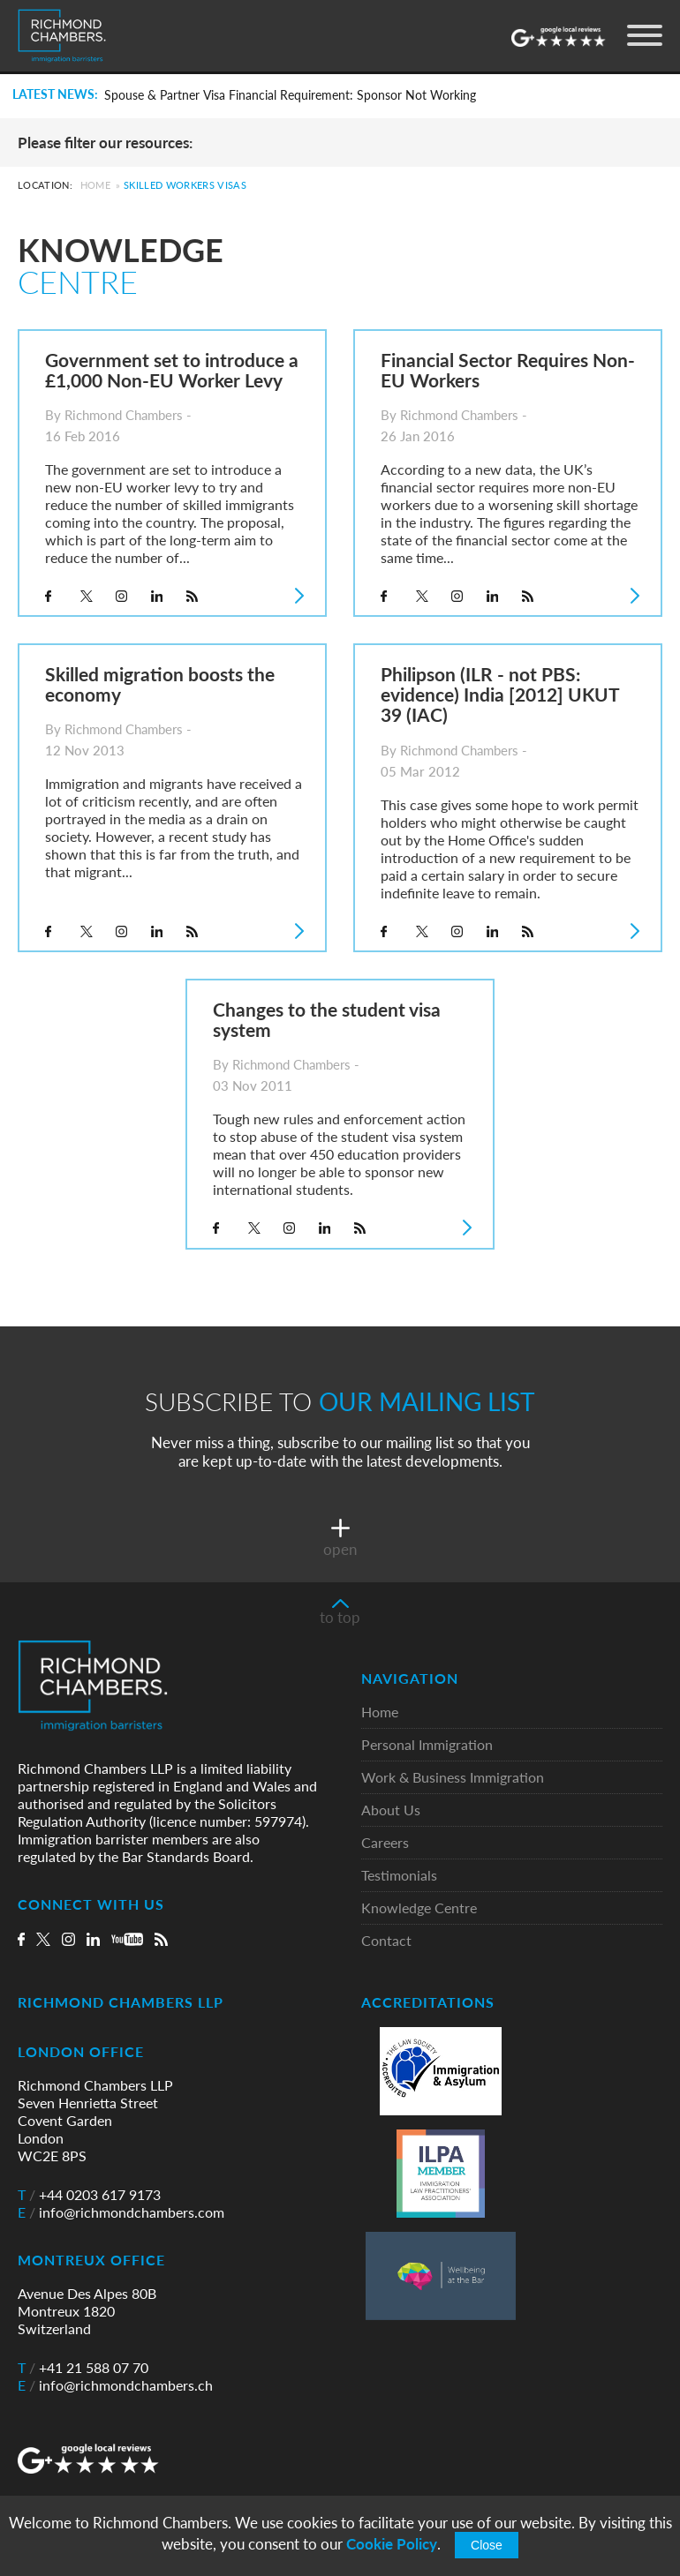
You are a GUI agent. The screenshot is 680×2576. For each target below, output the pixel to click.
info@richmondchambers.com (121, 2212)
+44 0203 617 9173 (89, 2195)
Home (95, 185)
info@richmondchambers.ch (115, 2385)
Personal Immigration (427, 1745)
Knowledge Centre (419, 1908)
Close (486, 2545)
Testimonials (399, 1875)
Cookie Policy (391, 2544)
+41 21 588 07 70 (83, 2368)
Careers (385, 1843)
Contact (386, 1941)
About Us (390, 1810)
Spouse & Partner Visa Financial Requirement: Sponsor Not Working (290, 95)
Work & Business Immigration (452, 1778)
